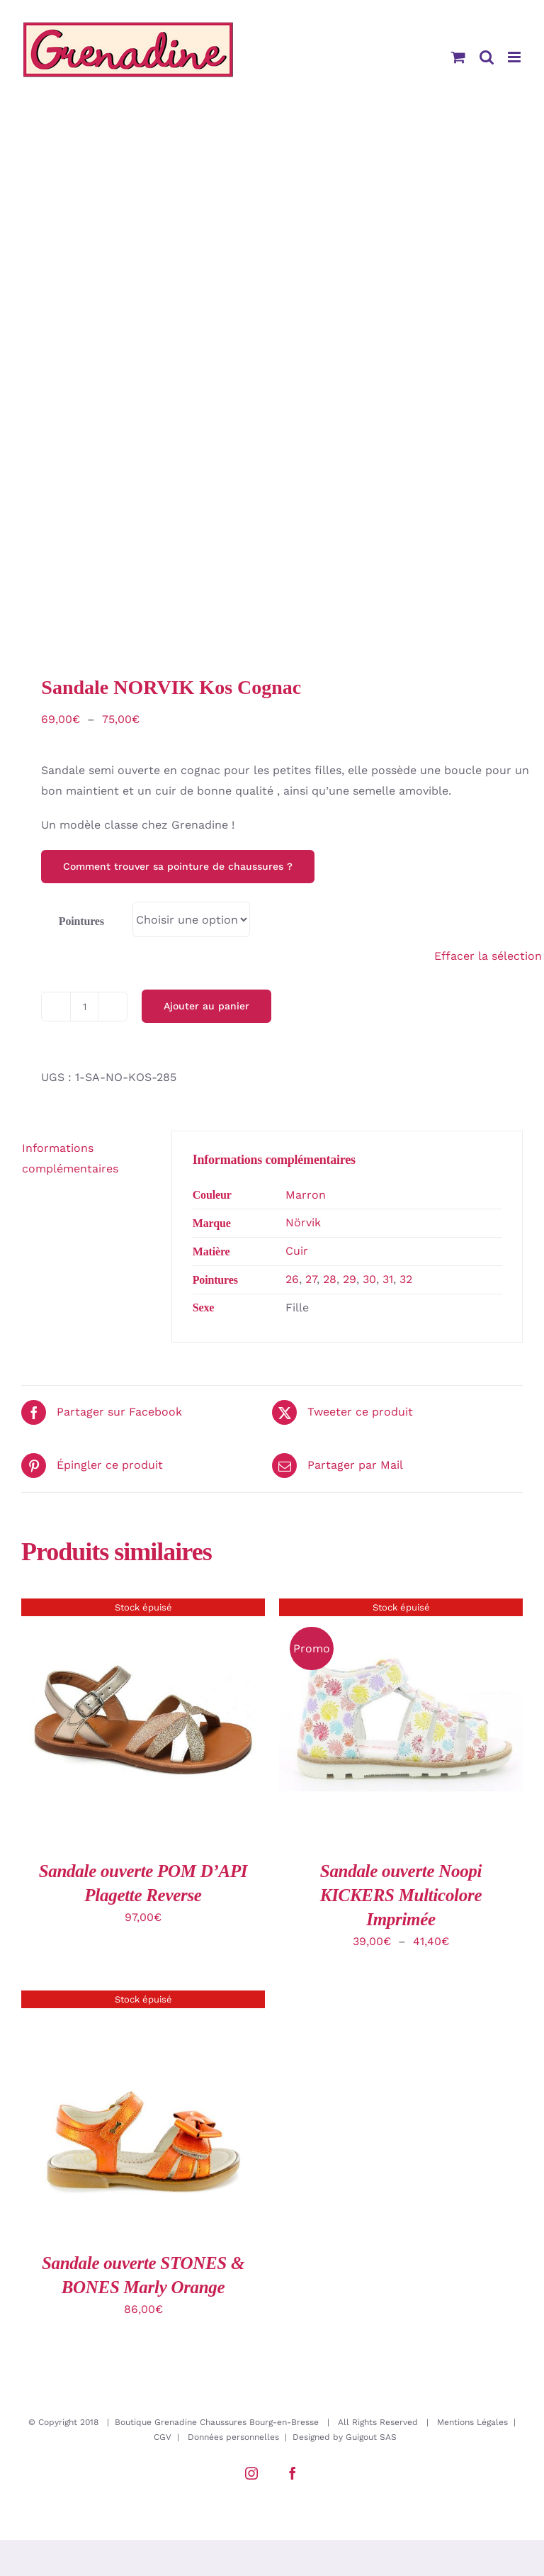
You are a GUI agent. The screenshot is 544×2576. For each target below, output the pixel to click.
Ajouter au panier (206, 1006)
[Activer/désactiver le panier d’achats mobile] (458, 57)
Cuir (296, 1251)
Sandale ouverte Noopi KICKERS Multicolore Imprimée (401, 1895)
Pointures (81, 921)
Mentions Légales (472, 2422)
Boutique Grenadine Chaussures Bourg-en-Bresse (217, 2422)
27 (311, 1279)
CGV (162, 2437)
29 (349, 1279)
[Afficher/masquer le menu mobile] (515, 57)
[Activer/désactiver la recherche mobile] (487, 57)
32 (406, 1279)
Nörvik (303, 1222)
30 (369, 1279)
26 (292, 1279)
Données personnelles (233, 2437)
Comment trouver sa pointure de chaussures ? (178, 866)
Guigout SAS (371, 2437)
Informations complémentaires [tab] (70, 1158)
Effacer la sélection (488, 956)
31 (387, 1279)
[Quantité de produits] (84, 1006)
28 (329, 1279)
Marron (305, 1195)
